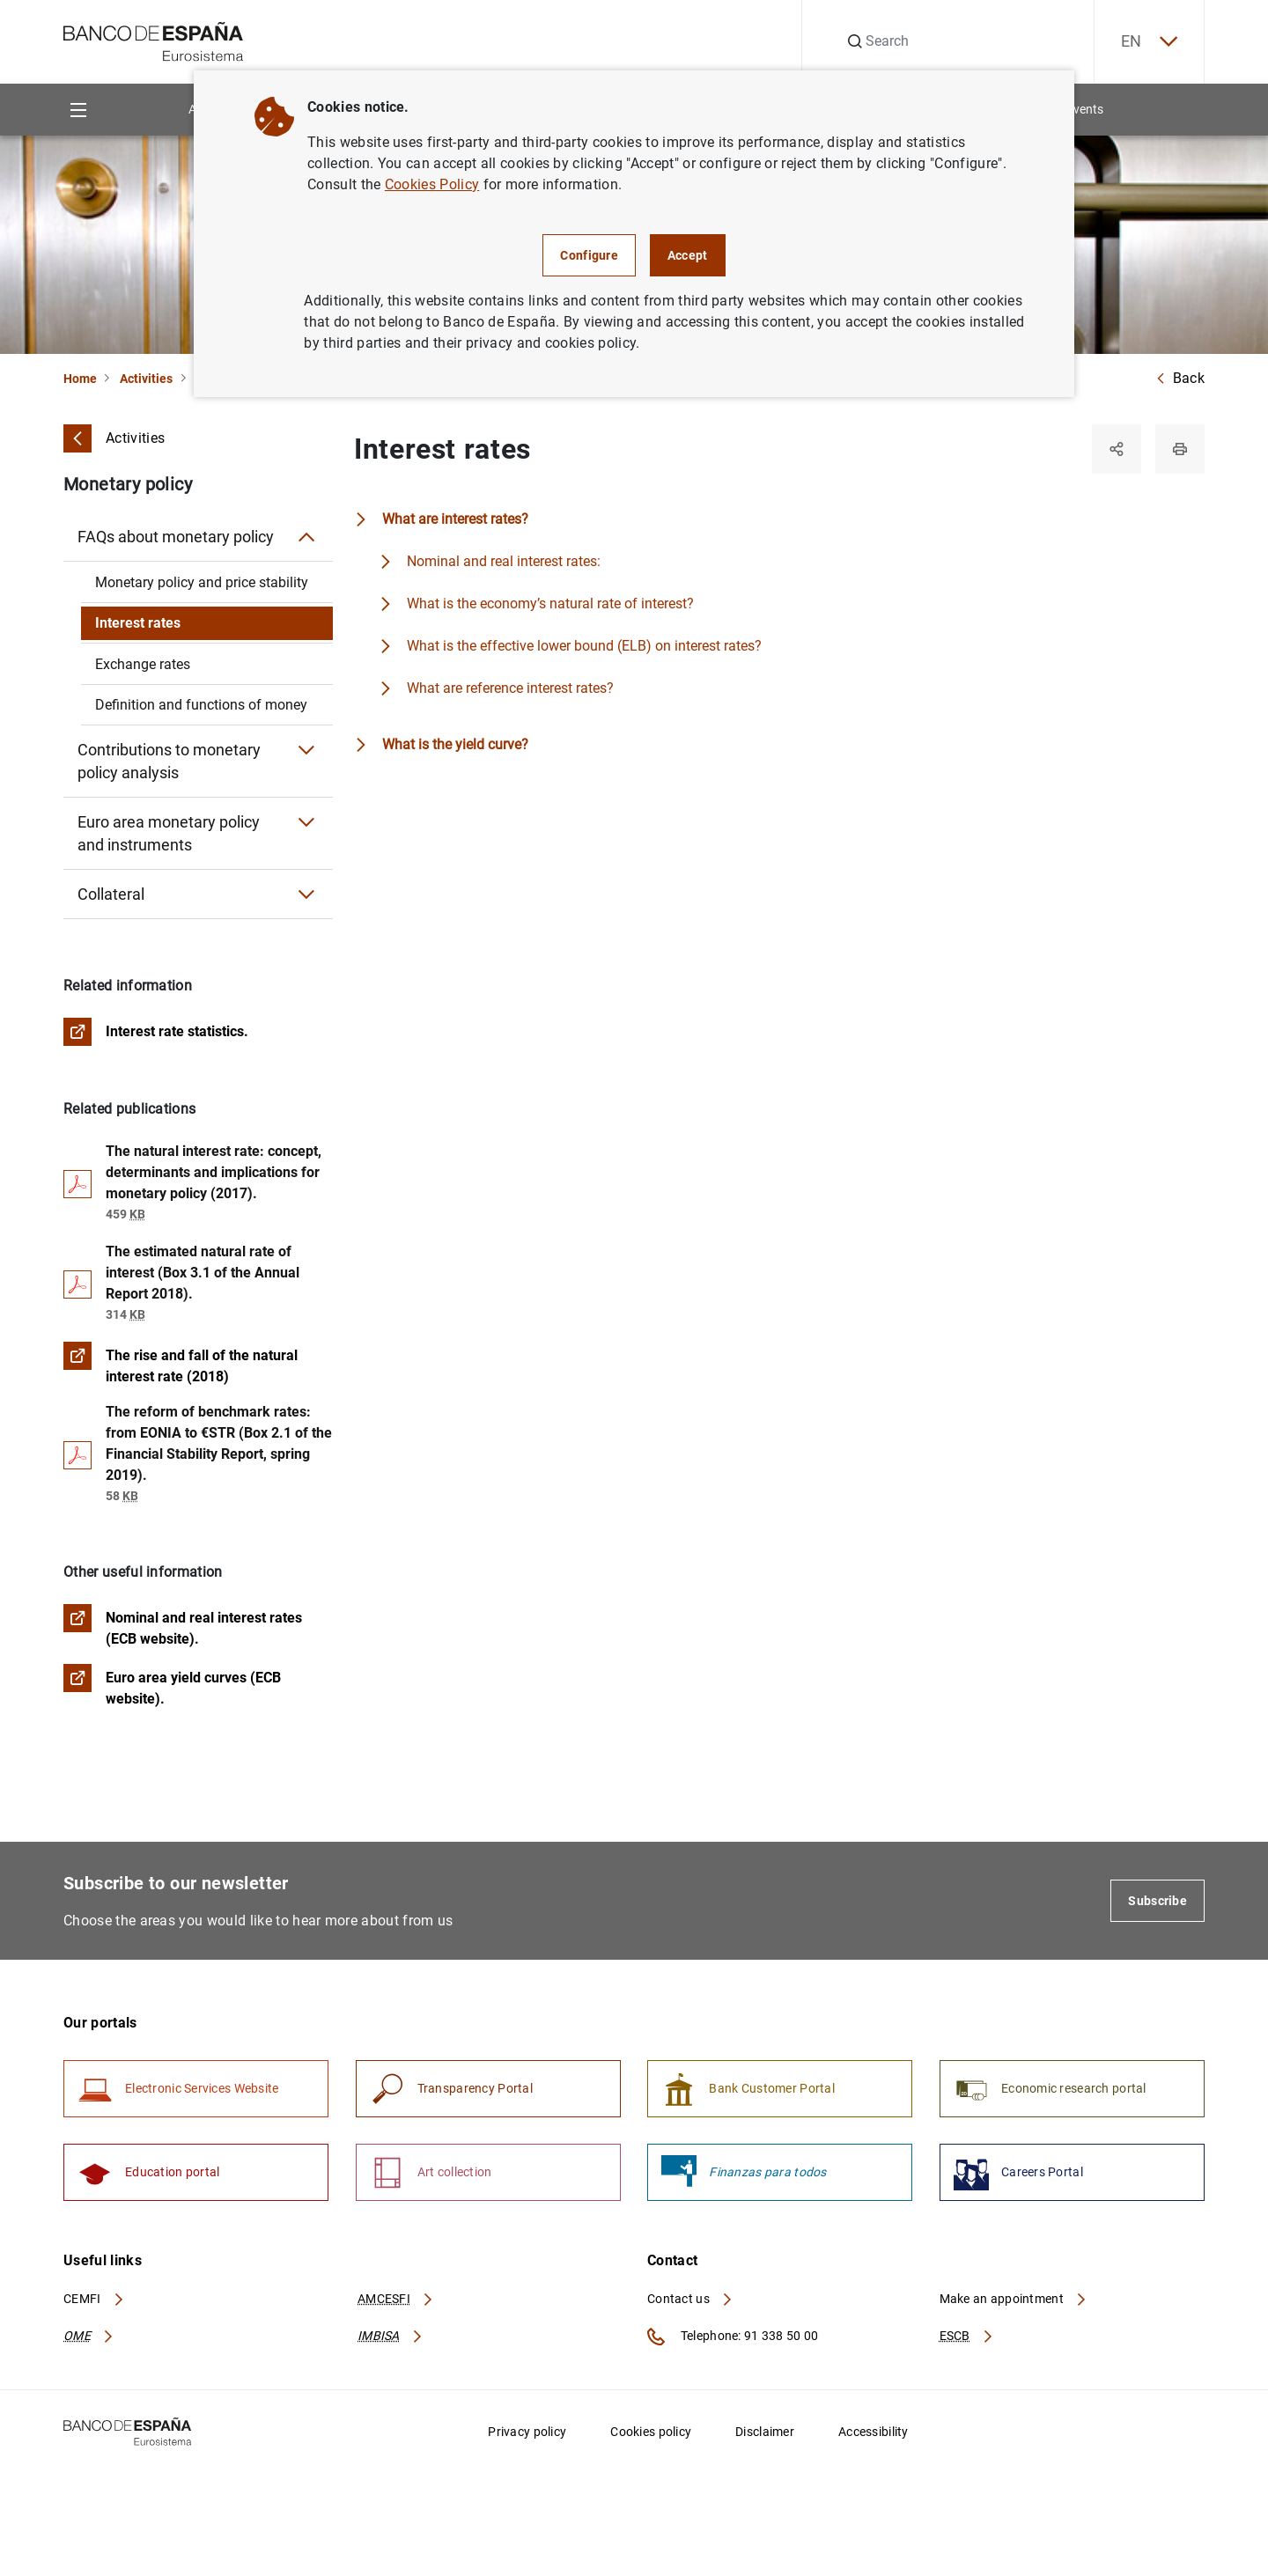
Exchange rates (142, 664)
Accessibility (873, 2432)
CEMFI (94, 2299)
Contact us (690, 2299)
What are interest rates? (455, 519)
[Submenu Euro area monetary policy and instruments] (306, 822)
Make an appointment (1014, 2299)
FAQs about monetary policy (175, 536)
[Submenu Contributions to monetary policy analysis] (306, 750)
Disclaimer (764, 2432)
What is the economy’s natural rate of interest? (550, 603)
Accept (687, 255)
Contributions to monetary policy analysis (169, 761)
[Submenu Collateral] (306, 894)
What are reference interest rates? (510, 688)
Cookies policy (650, 2432)
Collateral (110, 894)
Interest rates (138, 623)
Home (80, 379)
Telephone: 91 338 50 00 (732, 2336)
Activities (146, 379)
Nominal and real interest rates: (504, 561)
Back (1180, 378)
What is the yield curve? (455, 744)
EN (1149, 42)
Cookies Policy (432, 184)
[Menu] (78, 109)
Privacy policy (527, 2432)
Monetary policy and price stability (201, 582)
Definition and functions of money (201, 704)
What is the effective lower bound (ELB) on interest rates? (584, 645)
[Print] (1180, 449)
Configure (589, 255)
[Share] (1116, 449)
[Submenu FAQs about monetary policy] (306, 537)
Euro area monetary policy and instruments (168, 833)
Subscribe (1157, 1901)
